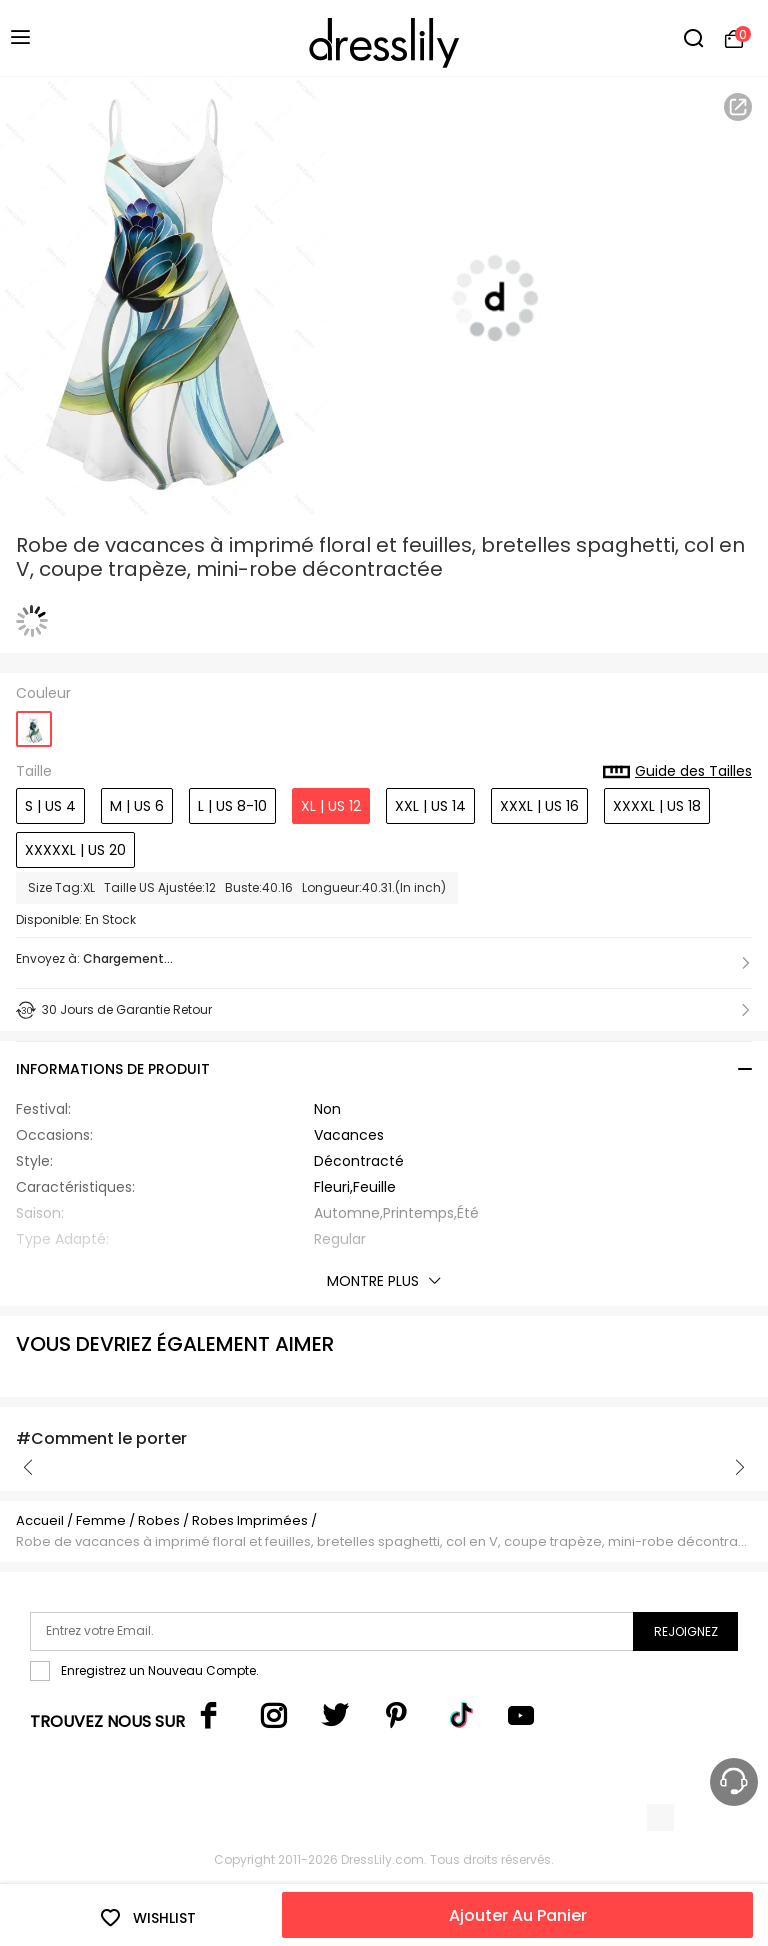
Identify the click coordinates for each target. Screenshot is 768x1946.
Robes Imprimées (250, 1520)
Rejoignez (686, 1631)
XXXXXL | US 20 (75, 850)
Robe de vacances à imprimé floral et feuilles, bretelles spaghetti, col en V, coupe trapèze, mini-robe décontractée (384, 1541)
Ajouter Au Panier (518, 1915)
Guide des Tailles (677, 772)
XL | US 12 (331, 806)
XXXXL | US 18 (657, 806)
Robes (159, 1520)
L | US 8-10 (232, 806)
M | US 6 (137, 806)
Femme (101, 1520)
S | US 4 (50, 806)
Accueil (40, 1520)
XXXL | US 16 (539, 806)
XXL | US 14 (430, 806)
